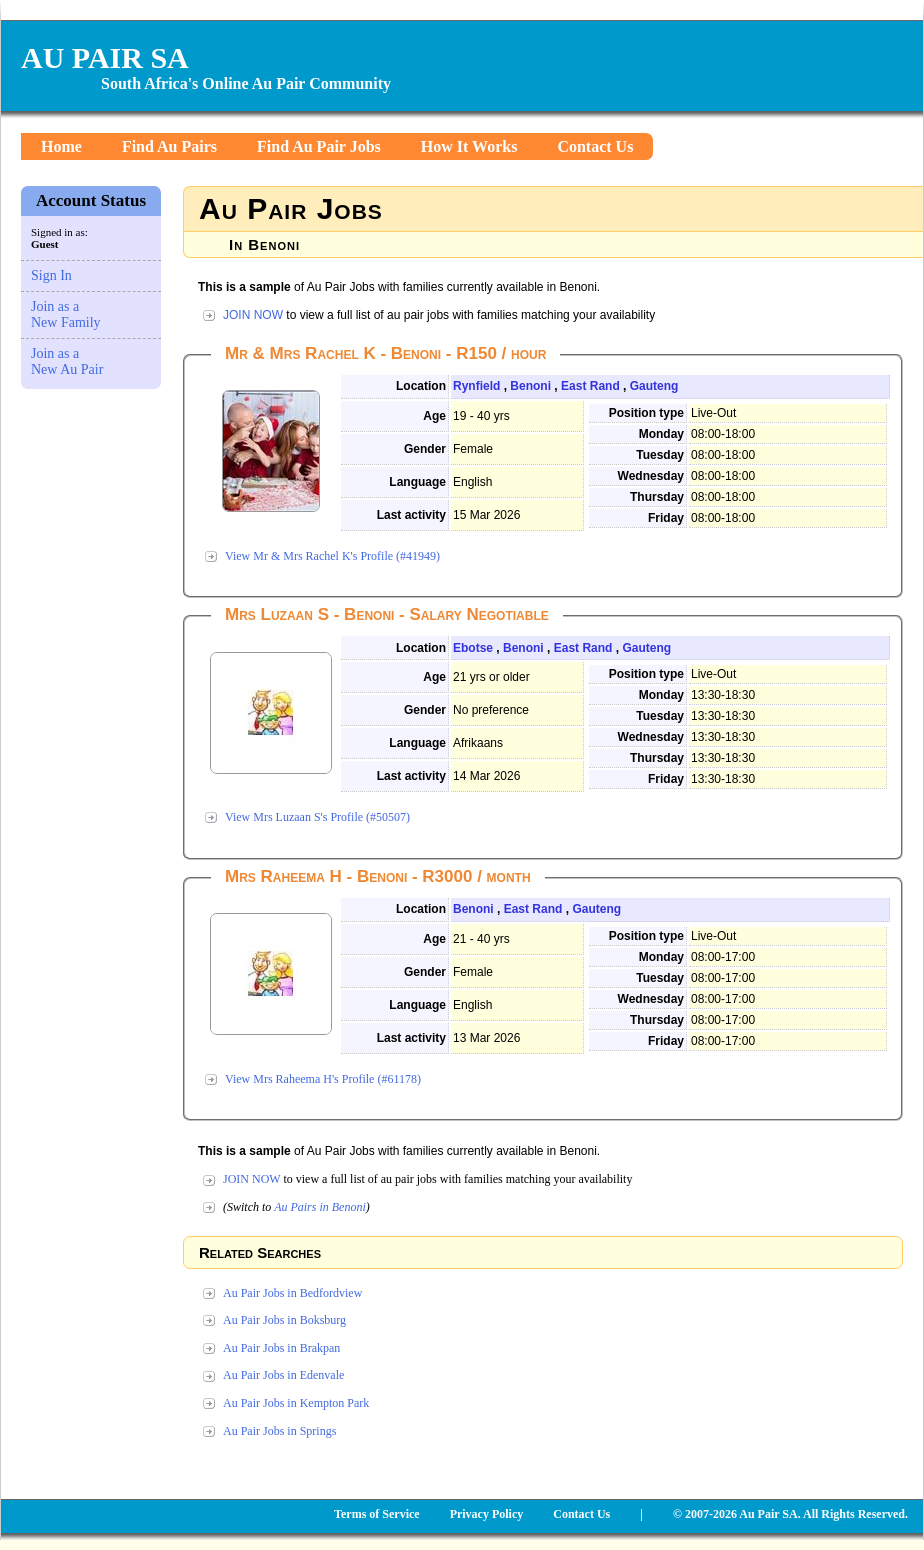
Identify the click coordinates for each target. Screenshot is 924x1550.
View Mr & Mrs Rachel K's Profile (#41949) (332, 556)
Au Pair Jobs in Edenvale (283, 1375)
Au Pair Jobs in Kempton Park (296, 1403)
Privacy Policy (487, 1514)
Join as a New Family (66, 314)
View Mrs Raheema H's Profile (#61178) (323, 1079)
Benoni (530, 386)
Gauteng (654, 386)
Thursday (657, 497)
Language (417, 482)
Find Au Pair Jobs (319, 146)
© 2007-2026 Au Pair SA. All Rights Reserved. (790, 1514)
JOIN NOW (253, 315)
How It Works (469, 146)
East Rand (590, 386)
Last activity (411, 515)
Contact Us (595, 146)
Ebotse (473, 648)
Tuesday (660, 455)
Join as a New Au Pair (67, 361)
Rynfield (476, 386)
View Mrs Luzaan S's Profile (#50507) (317, 817)
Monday (661, 434)
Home (61, 146)
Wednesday (651, 476)
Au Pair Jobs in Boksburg (284, 1320)
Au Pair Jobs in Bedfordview (292, 1293)
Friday (666, 518)
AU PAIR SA (105, 57)
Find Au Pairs (169, 146)
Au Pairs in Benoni (320, 1207)
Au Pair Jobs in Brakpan (281, 1348)
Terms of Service (377, 1514)
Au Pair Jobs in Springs (279, 1431)
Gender (425, 449)
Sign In (51, 275)
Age (434, 416)
